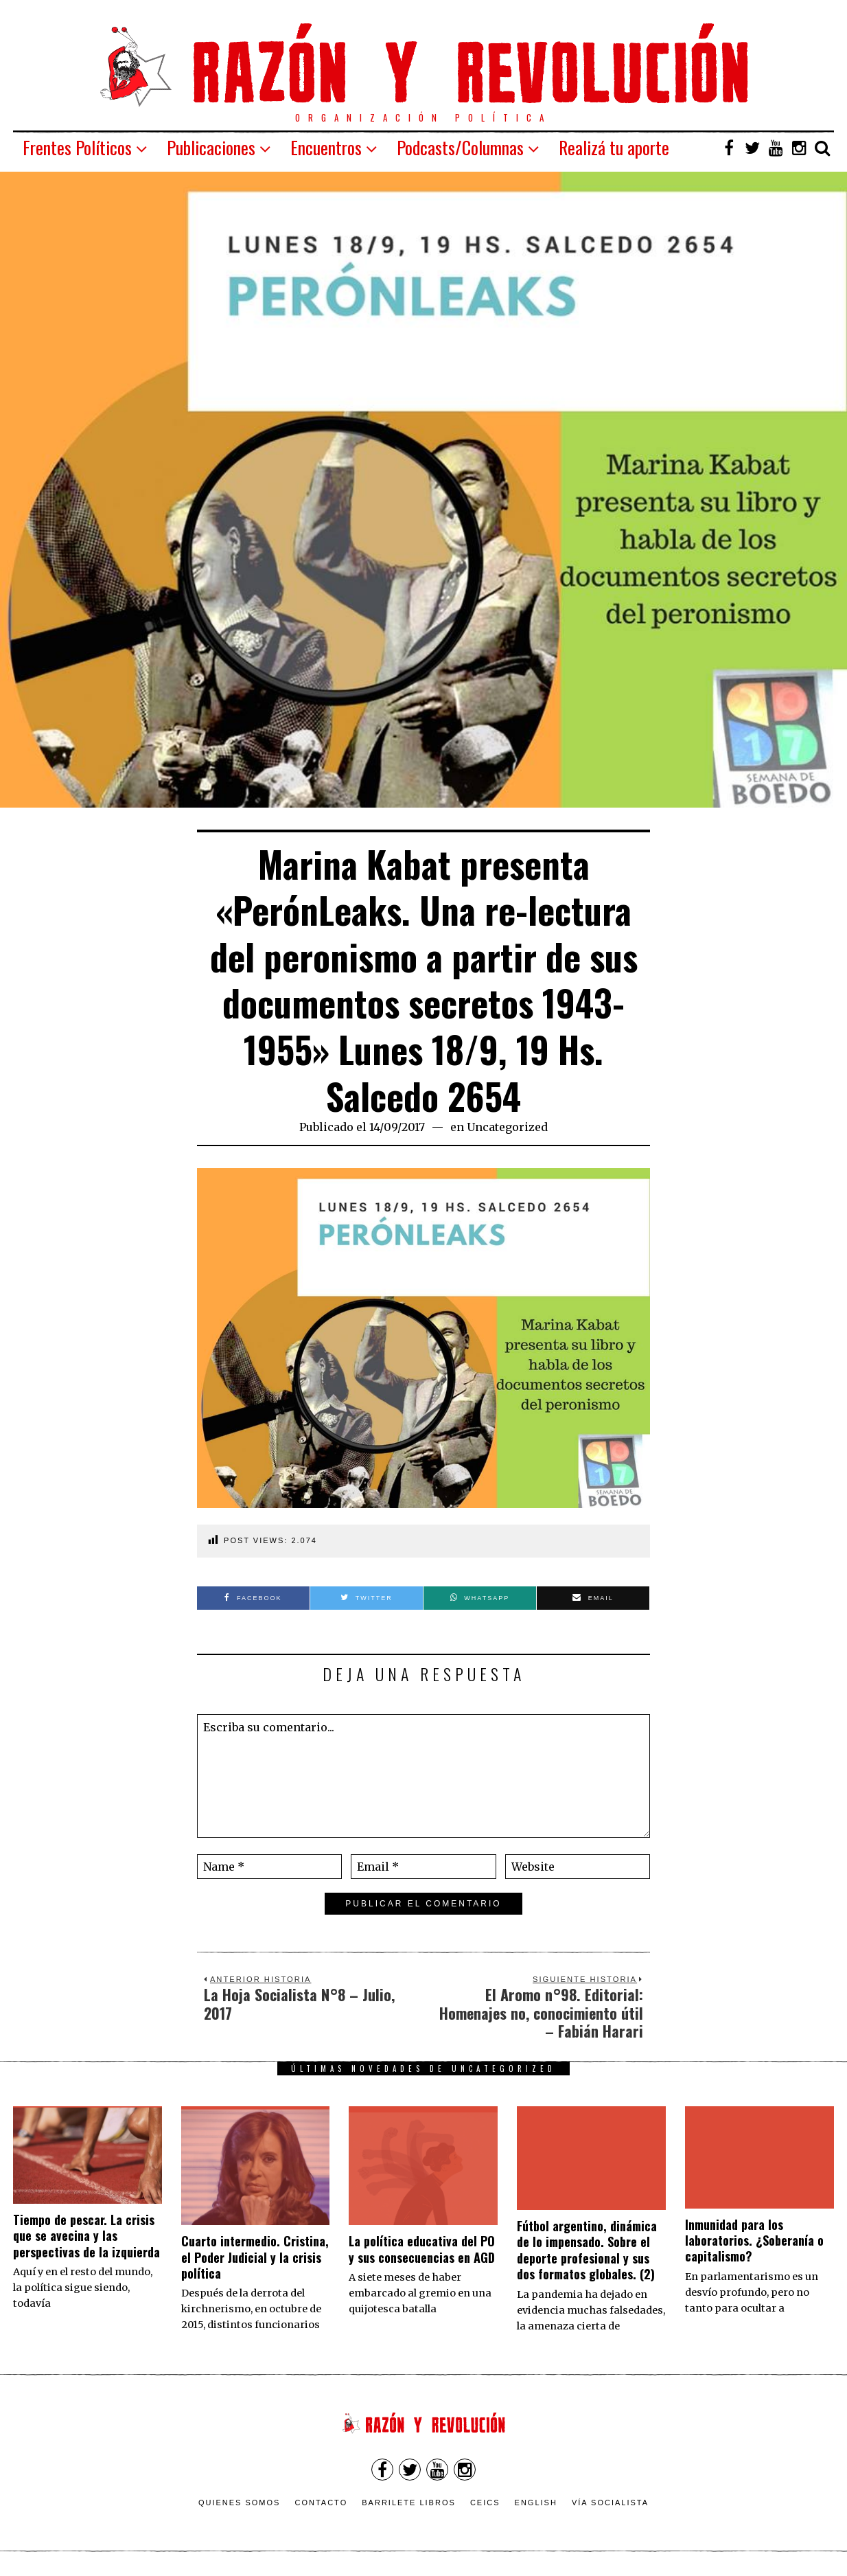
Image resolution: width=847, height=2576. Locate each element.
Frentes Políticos (77, 147)
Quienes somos (239, 2502)
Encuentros (326, 147)
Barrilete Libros (409, 2502)
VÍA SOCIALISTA (610, 2502)
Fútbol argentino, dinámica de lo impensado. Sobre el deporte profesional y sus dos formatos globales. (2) (587, 2250)
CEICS (485, 2502)
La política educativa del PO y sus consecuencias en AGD (422, 2249)
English (536, 2502)
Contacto (320, 2502)
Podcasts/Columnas (460, 147)
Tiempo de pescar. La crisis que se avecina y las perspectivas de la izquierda (86, 2236)
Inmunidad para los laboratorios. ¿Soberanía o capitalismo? (754, 2240)
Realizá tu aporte (614, 147)
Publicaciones (211, 147)
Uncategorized (507, 1127)
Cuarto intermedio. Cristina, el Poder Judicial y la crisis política (255, 2257)
